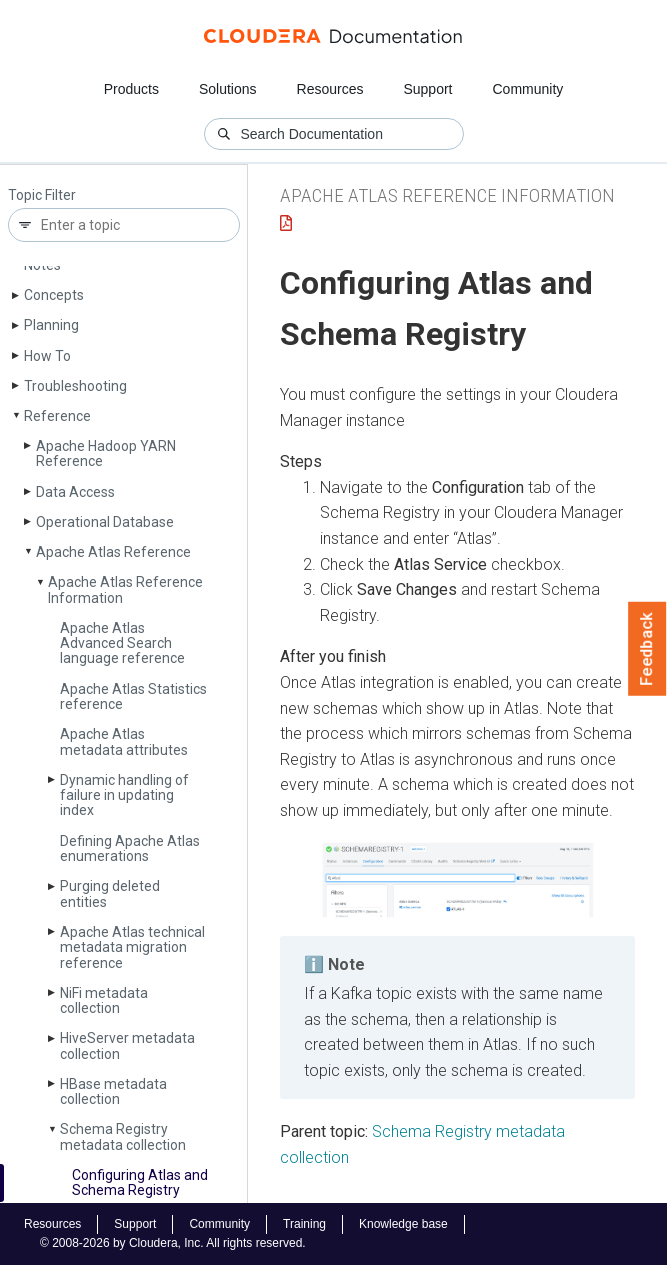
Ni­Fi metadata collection (104, 1000)
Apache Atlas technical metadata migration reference (132, 947)
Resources (330, 89)
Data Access (75, 492)
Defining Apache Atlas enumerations (130, 848)
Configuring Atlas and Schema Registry (140, 1182)
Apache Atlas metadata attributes (124, 741)
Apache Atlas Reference (113, 552)
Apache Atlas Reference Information (125, 589)
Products (131, 89)
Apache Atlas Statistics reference (133, 696)
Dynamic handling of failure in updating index (124, 795)
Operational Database (105, 522)
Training (304, 1224)
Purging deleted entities (110, 893)
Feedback (647, 649)
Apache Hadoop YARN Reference (106, 453)
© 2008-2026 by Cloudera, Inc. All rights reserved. (173, 1243)
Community (528, 89)
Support (427, 89)
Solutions (228, 89)
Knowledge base (403, 1224)
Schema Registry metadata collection (123, 1136)
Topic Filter (42, 195)
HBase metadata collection (113, 1091)
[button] (457, 880)
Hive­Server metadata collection (127, 1045)
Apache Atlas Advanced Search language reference (122, 643)
